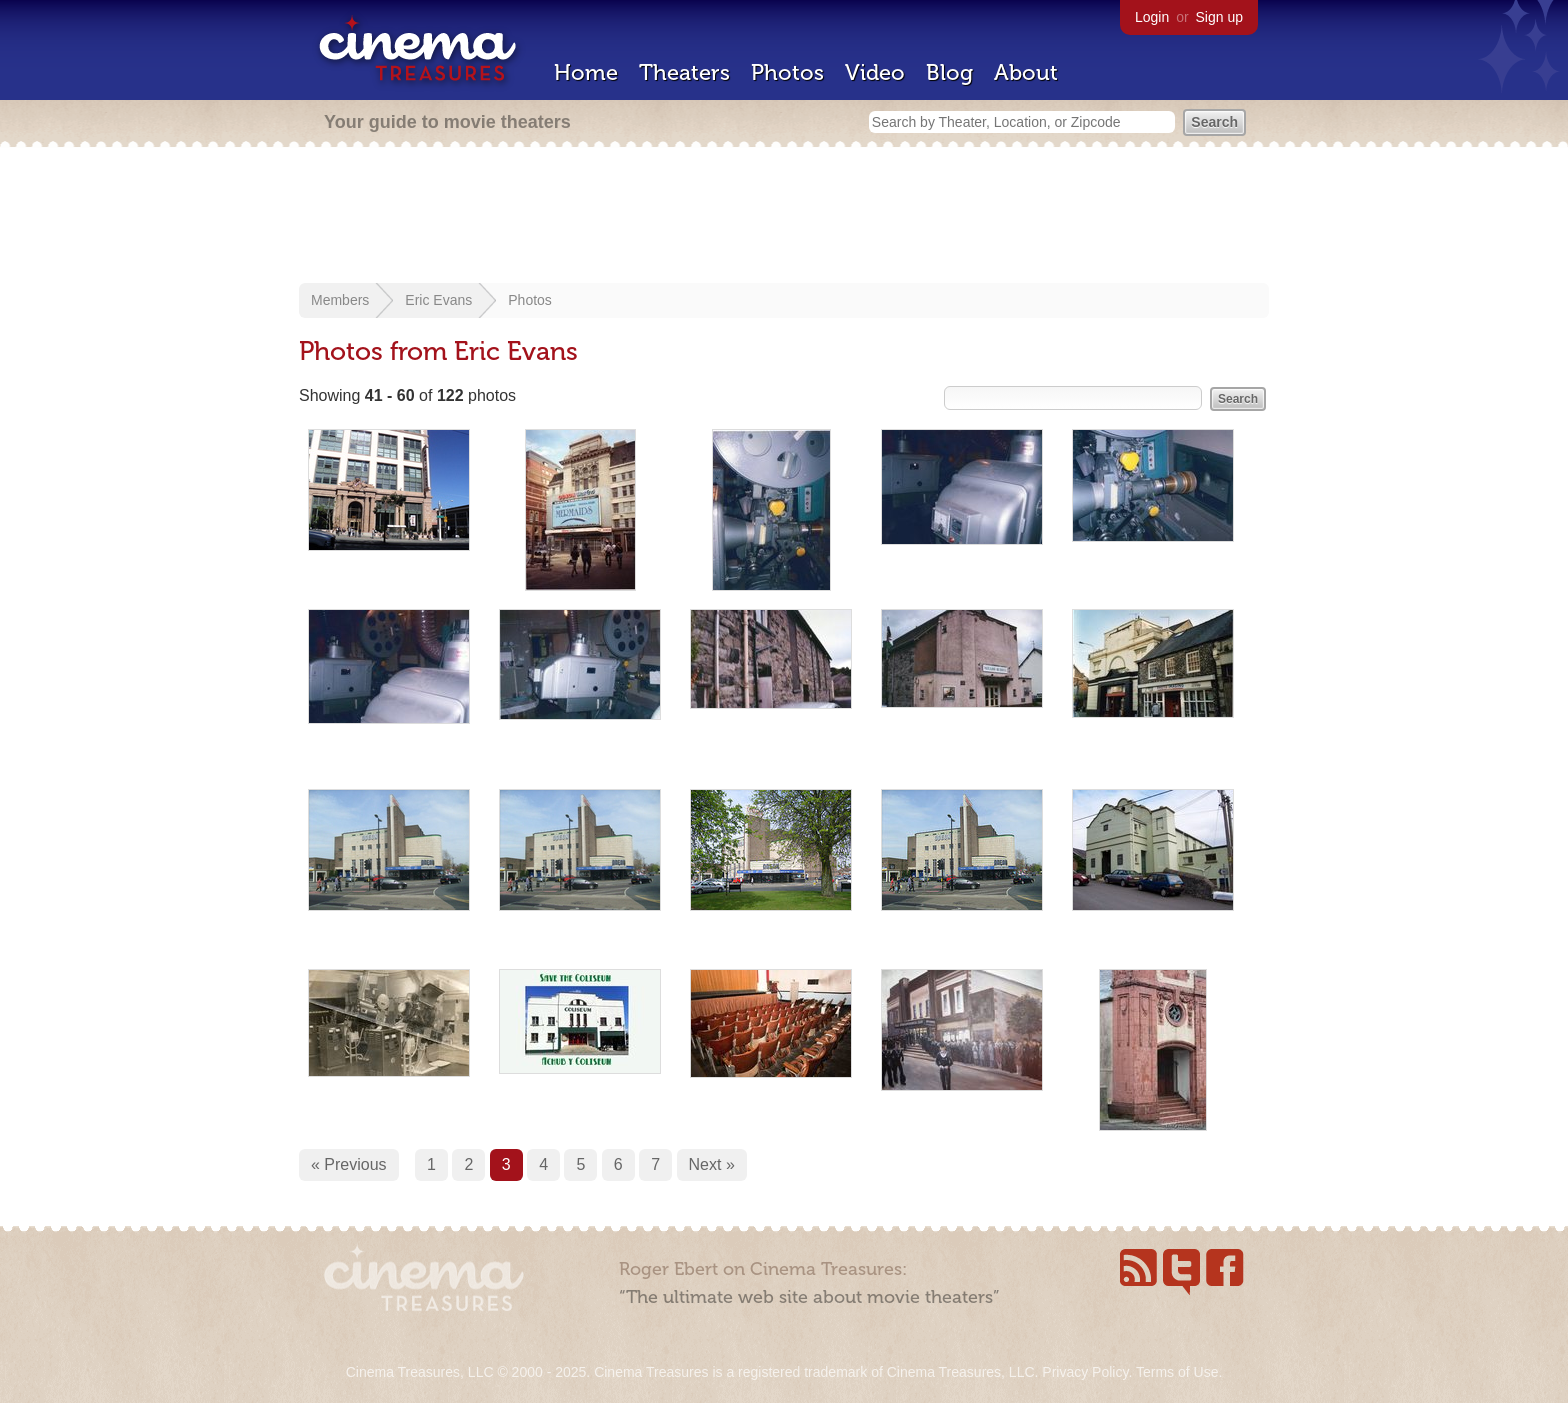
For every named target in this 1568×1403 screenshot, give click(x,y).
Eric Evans (438, 300)
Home (586, 72)
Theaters (684, 72)
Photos (787, 72)
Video (875, 72)
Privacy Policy (1085, 1372)
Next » (712, 1164)
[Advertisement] (784, 217)
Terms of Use (1177, 1372)
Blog (949, 72)
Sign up (1219, 17)
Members (340, 300)
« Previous (349, 1164)
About (1026, 72)
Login (1152, 17)
